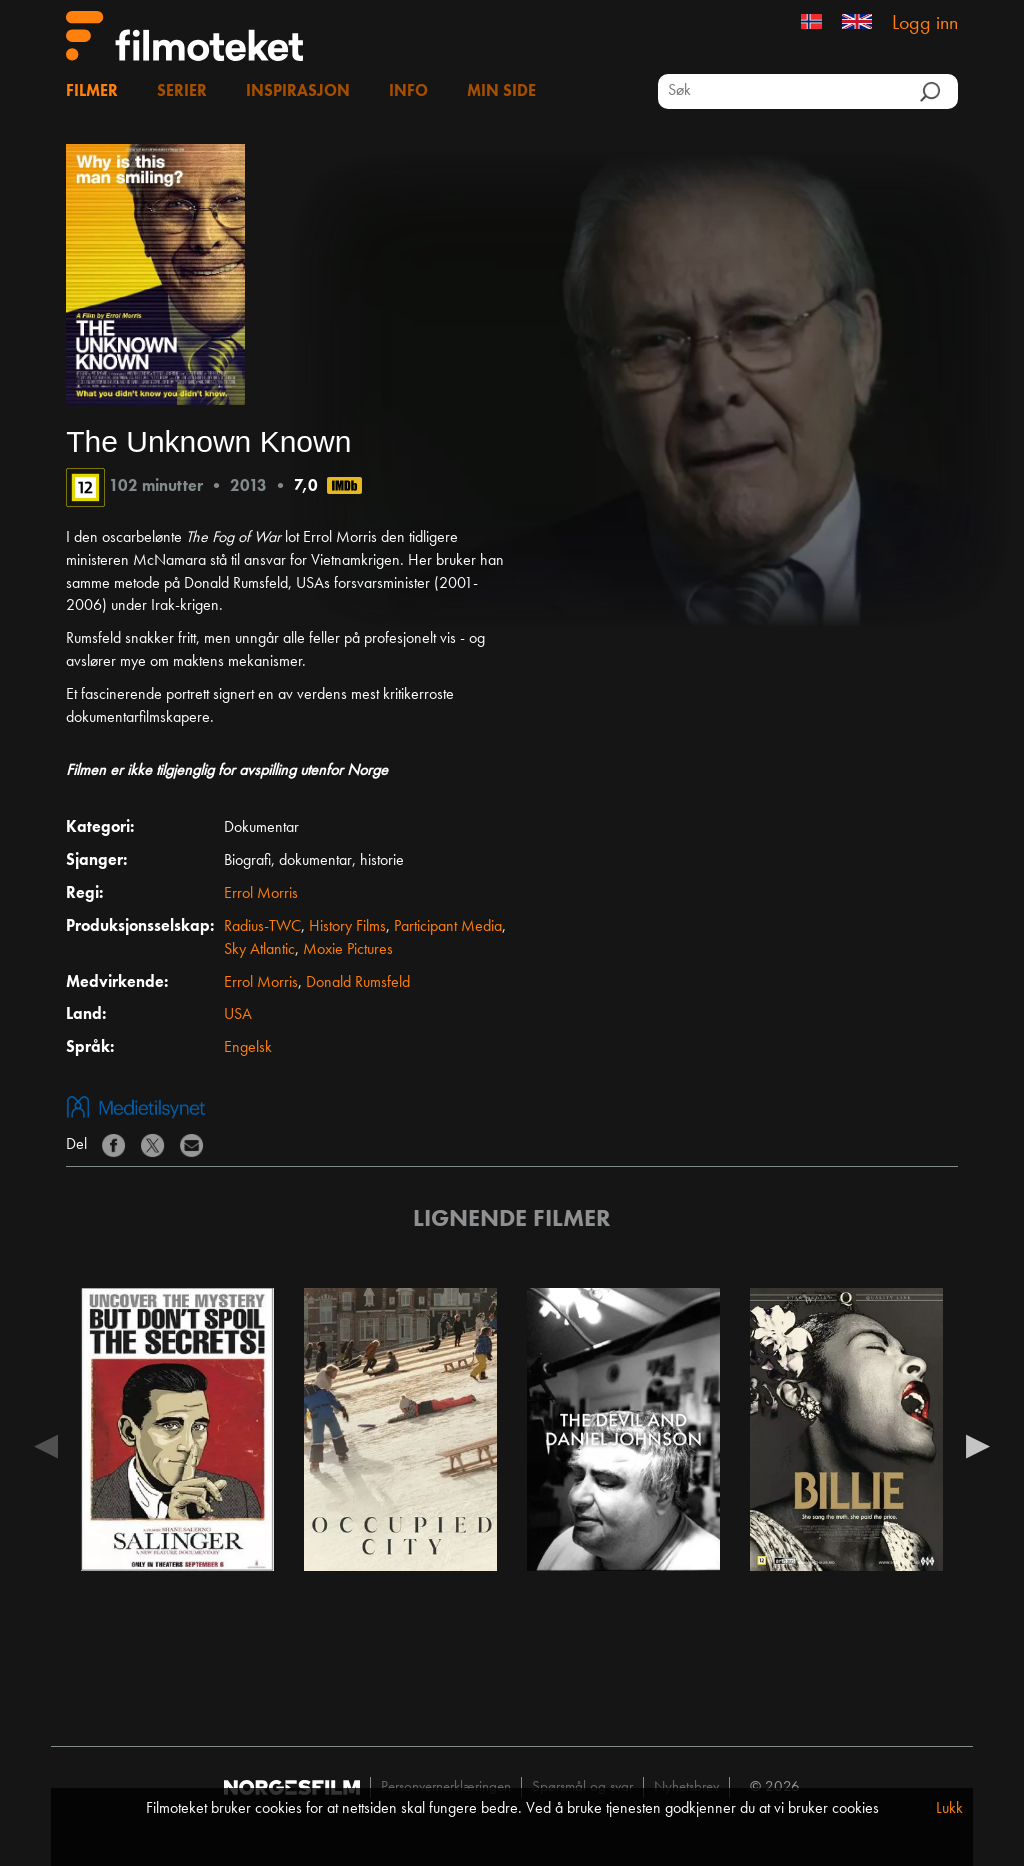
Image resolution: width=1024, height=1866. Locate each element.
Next (978, 1445)
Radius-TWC (262, 927)
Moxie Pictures (348, 950)
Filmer (92, 92)
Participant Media (448, 927)
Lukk (949, 1809)
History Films (347, 927)
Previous (46, 1445)
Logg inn (925, 24)
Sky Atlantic (259, 950)
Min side (501, 92)
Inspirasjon (298, 92)
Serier (182, 92)
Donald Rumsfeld (358, 983)
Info (408, 92)
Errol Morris (261, 894)
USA (238, 1015)
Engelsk (248, 1048)
